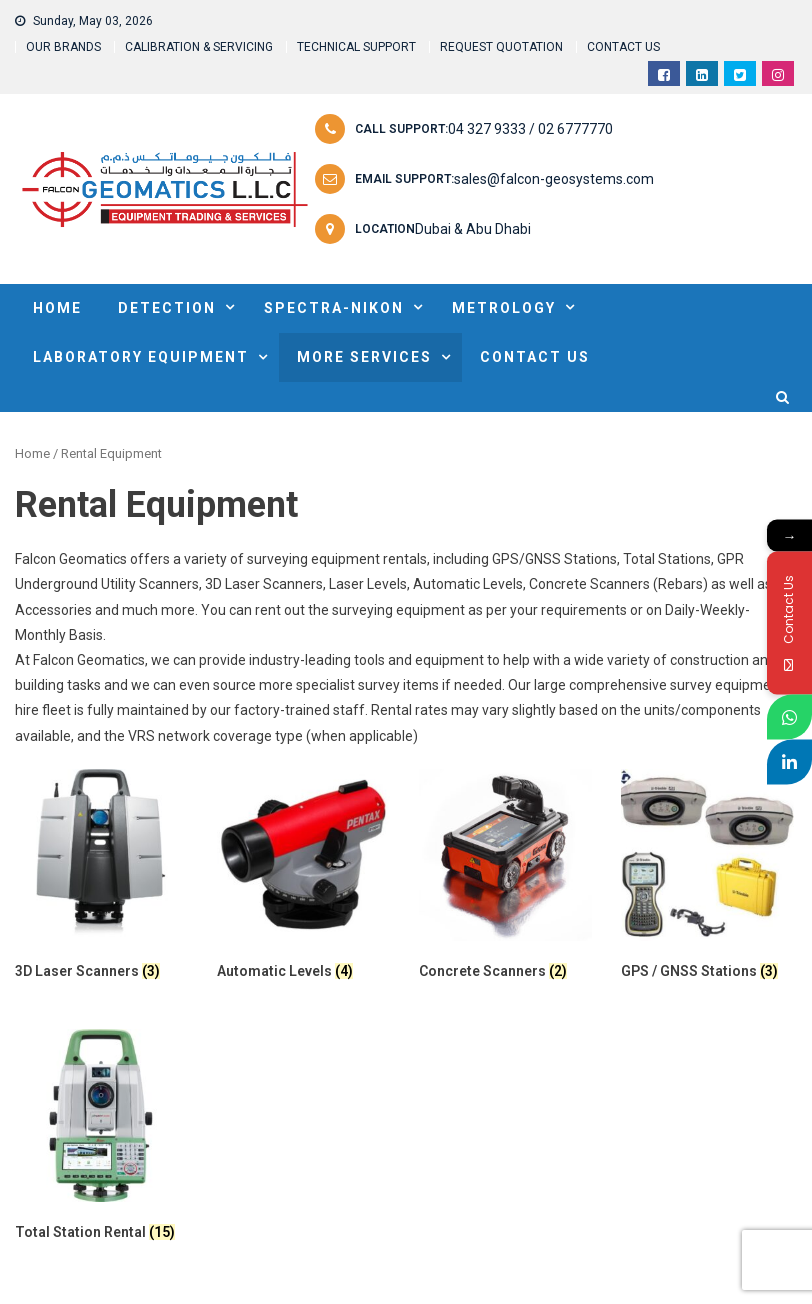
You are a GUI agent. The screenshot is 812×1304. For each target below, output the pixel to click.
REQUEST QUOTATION (501, 47)
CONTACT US (623, 47)
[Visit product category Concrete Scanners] (505, 878)
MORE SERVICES (364, 357)
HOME (57, 308)
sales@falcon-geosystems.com (554, 179)
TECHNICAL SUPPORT (356, 47)
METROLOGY (504, 308)
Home (32, 453)
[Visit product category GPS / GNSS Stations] (707, 878)
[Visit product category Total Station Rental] (101, 1138)
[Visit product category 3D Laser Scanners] (101, 878)
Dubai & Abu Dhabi (473, 229)
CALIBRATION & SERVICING (199, 47)
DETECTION (167, 308)
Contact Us (535, 357)
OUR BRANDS (63, 47)
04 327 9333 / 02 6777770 (530, 129)
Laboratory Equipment (141, 357)
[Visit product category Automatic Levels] (303, 878)
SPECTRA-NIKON (334, 308)
